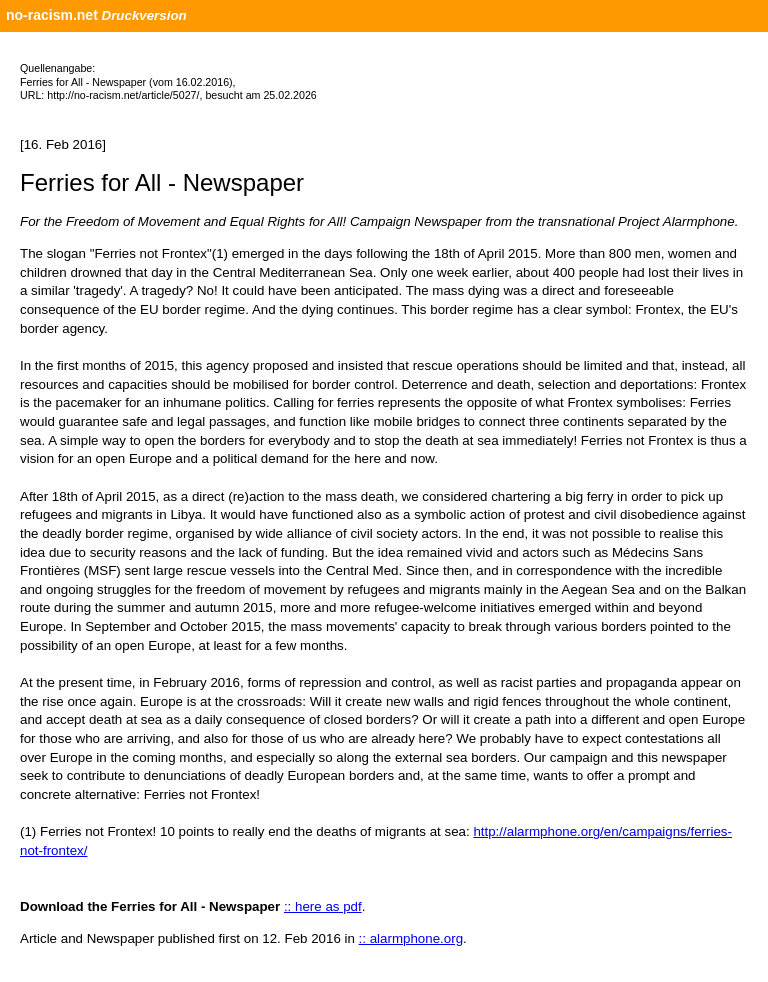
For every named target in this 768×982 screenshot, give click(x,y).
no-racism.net (52, 15)
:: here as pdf (323, 906)
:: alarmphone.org (411, 938)
